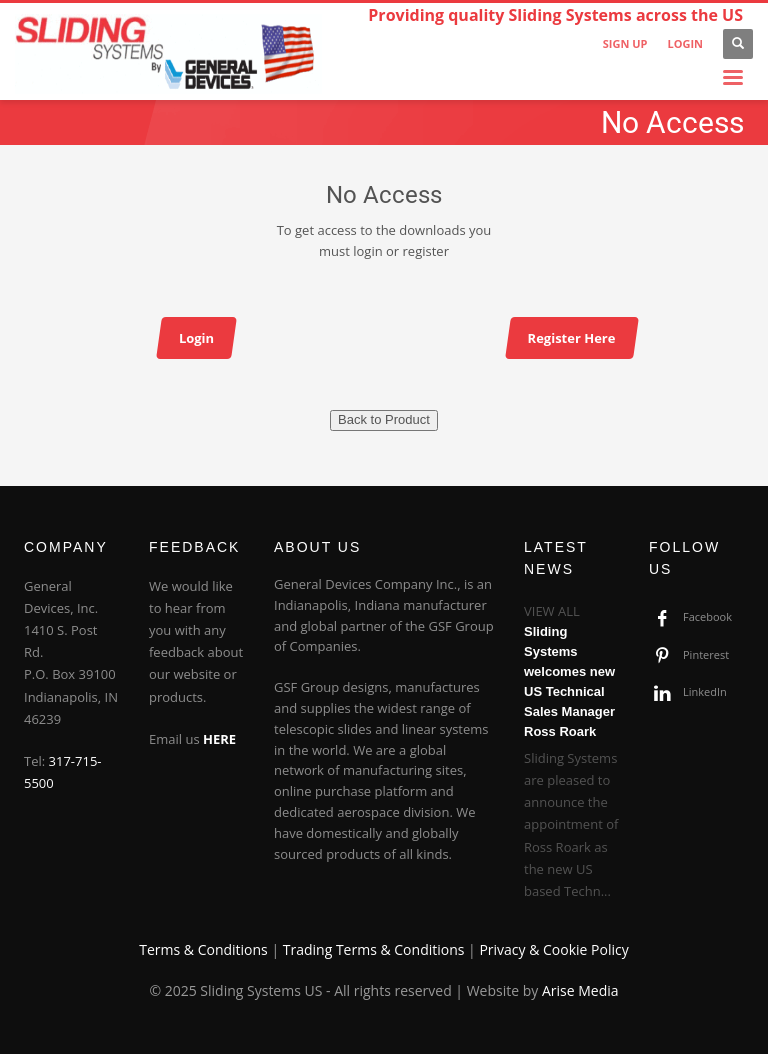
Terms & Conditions (203, 949)
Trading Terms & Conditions (374, 949)
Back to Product (384, 419)
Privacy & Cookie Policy (553, 949)
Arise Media (580, 990)
